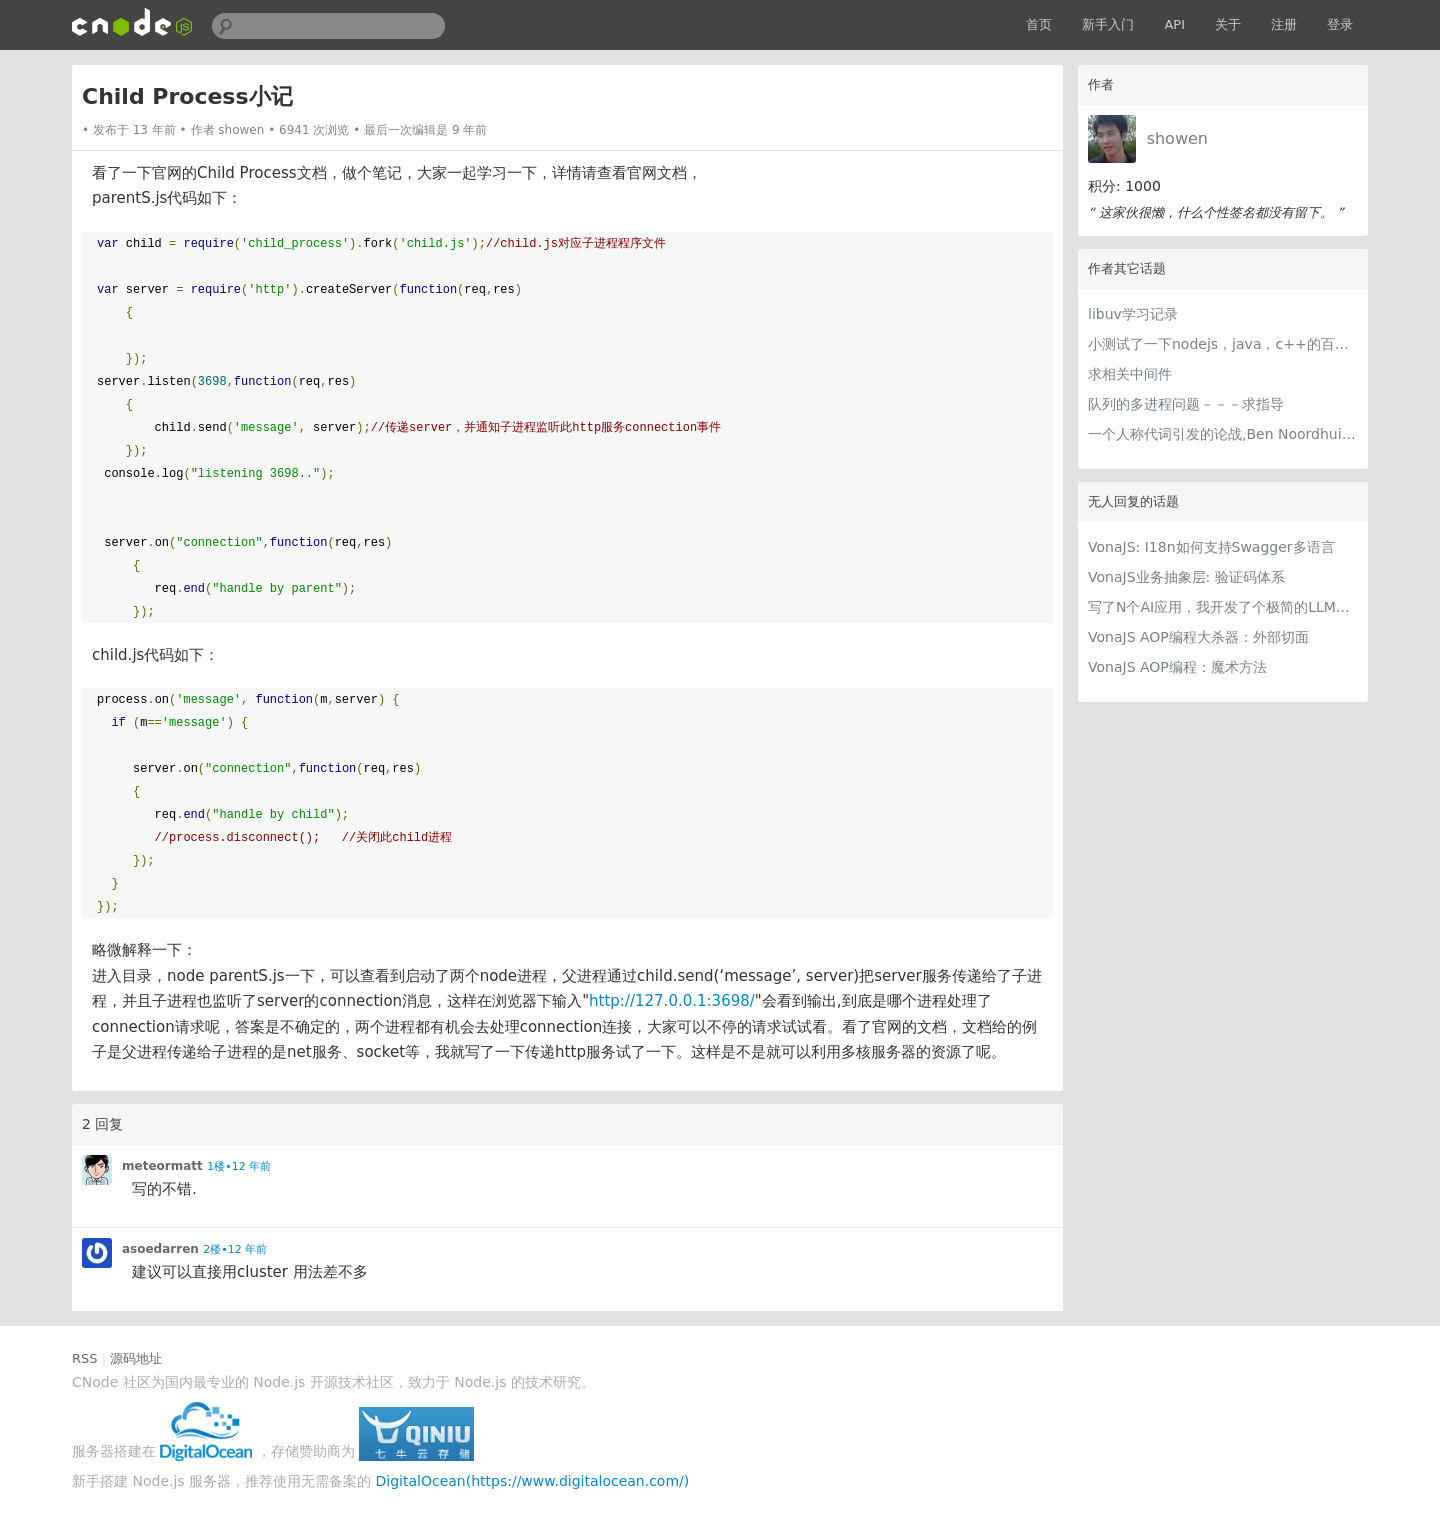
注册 (1284, 24)
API (1174, 24)
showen (1177, 138)
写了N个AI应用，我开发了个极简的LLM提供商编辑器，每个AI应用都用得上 (1223, 607)
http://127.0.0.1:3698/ (672, 1001)
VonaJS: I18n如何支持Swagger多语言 (1211, 547)
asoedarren (160, 1249)
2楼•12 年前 (235, 1249)
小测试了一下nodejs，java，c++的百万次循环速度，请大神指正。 (1223, 344)
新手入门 (1108, 24)
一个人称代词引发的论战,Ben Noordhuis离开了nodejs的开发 (1223, 434)
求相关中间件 (1130, 374)
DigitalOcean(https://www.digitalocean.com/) (533, 1481)
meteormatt (162, 1166)
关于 (1228, 24)
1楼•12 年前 (239, 1166)
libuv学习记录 (1133, 314)
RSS (85, 1358)
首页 (1039, 24)
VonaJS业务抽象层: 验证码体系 (1186, 577)
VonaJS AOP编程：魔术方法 (1177, 667)
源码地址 (136, 1358)
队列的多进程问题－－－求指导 (1186, 404)
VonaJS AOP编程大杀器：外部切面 (1198, 637)
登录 (1340, 24)
